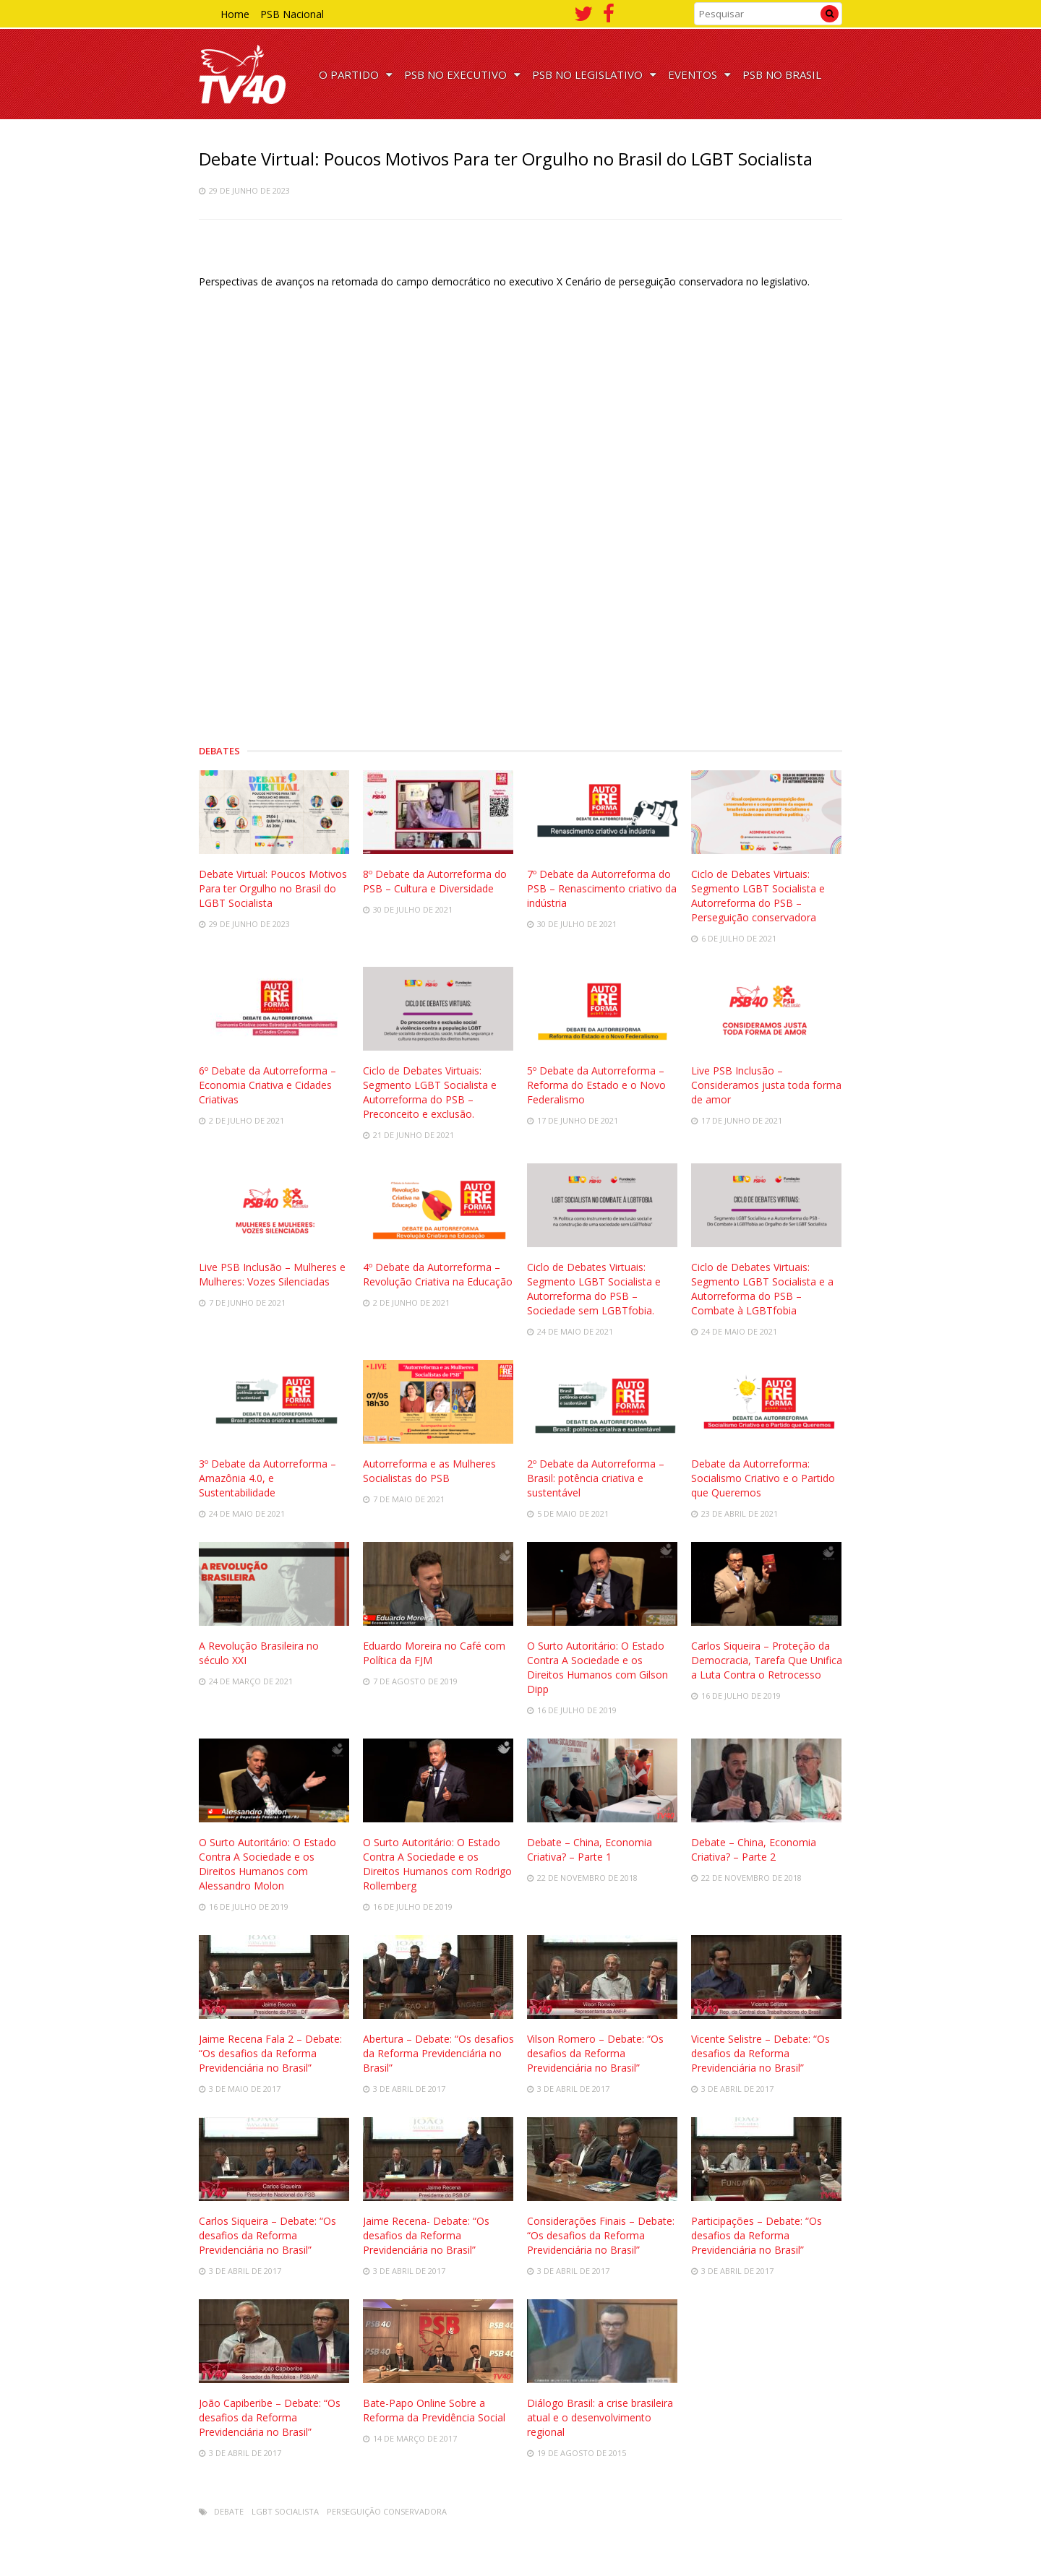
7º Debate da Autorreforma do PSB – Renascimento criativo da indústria (602, 888)
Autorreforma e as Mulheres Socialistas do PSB (429, 1471)
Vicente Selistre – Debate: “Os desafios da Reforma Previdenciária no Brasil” (760, 2053)
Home (234, 14)
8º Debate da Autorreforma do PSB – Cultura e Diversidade (435, 881)
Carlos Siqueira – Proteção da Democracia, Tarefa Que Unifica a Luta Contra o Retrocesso (766, 1660)
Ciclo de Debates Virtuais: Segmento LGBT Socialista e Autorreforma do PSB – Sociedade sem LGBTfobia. (594, 1288)
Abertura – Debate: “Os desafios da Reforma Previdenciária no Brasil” (438, 2053)
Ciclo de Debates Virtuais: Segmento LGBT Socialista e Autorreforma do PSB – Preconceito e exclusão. (430, 1092)
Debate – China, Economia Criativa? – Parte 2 (753, 1849)
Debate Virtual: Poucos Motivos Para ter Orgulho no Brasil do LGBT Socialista (273, 888)
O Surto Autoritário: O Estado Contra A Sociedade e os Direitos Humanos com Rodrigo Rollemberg (437, 1863)
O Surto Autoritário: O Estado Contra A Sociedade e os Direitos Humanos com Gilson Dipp (597, 1667)
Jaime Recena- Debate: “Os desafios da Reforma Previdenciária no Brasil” (426, 2235)
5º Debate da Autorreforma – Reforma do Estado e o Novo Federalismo (596, 1085)
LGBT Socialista (285, 2511)
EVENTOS (699, 74)
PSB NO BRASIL (781, 74)
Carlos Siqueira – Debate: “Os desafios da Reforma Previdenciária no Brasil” (267, 2235)
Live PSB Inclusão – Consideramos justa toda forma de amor (766, 1085)
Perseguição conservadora (387, 2511)
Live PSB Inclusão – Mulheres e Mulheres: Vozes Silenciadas (272, 1274)
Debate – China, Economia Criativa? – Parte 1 (589, 1849)
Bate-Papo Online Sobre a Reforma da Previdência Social (434, 2410)
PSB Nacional (292, 14)
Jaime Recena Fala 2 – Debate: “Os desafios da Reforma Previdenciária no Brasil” (270, 2053)
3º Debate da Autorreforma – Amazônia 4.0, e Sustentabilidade (267, 1478)
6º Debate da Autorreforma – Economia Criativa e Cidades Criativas (267, 1085)
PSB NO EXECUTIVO (462, 74)
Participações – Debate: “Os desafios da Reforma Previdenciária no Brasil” (756, 2235)
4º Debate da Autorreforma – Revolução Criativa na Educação (438, 1274)
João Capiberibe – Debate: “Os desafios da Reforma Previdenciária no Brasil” (269, 2417)
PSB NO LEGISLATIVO (594, 74)
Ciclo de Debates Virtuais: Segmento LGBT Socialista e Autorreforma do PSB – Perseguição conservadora (758, 895)
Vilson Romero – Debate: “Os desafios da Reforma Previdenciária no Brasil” (595, 2053)
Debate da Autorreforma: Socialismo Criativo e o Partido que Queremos (763, 1478)
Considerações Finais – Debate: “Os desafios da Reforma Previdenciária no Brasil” (600, 2235)
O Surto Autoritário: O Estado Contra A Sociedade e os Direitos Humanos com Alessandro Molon (267, 1863)
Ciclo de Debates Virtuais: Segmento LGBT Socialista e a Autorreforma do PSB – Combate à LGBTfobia (762, 1288)
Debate (229, 2511)
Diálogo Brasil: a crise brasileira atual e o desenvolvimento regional (600, 2417)
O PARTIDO (356, 74)
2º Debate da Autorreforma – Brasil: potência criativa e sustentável (595, 1478)
